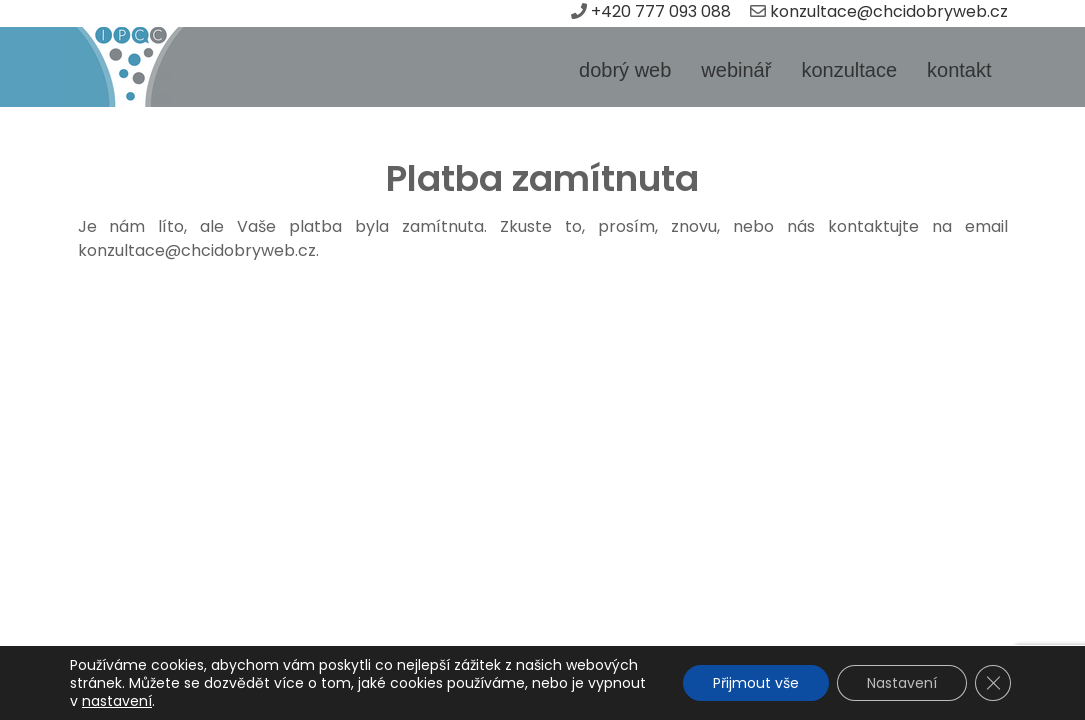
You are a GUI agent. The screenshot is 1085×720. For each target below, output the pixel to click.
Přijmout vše (756, 683)
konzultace (849, 70)
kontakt (959, 70)
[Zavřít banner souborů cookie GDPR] (993, 683)
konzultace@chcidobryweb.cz (889, 11)
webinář (736, 70)
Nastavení (902, 683)
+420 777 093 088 (663, 11)
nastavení (117, 701)
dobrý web (625, 70)
